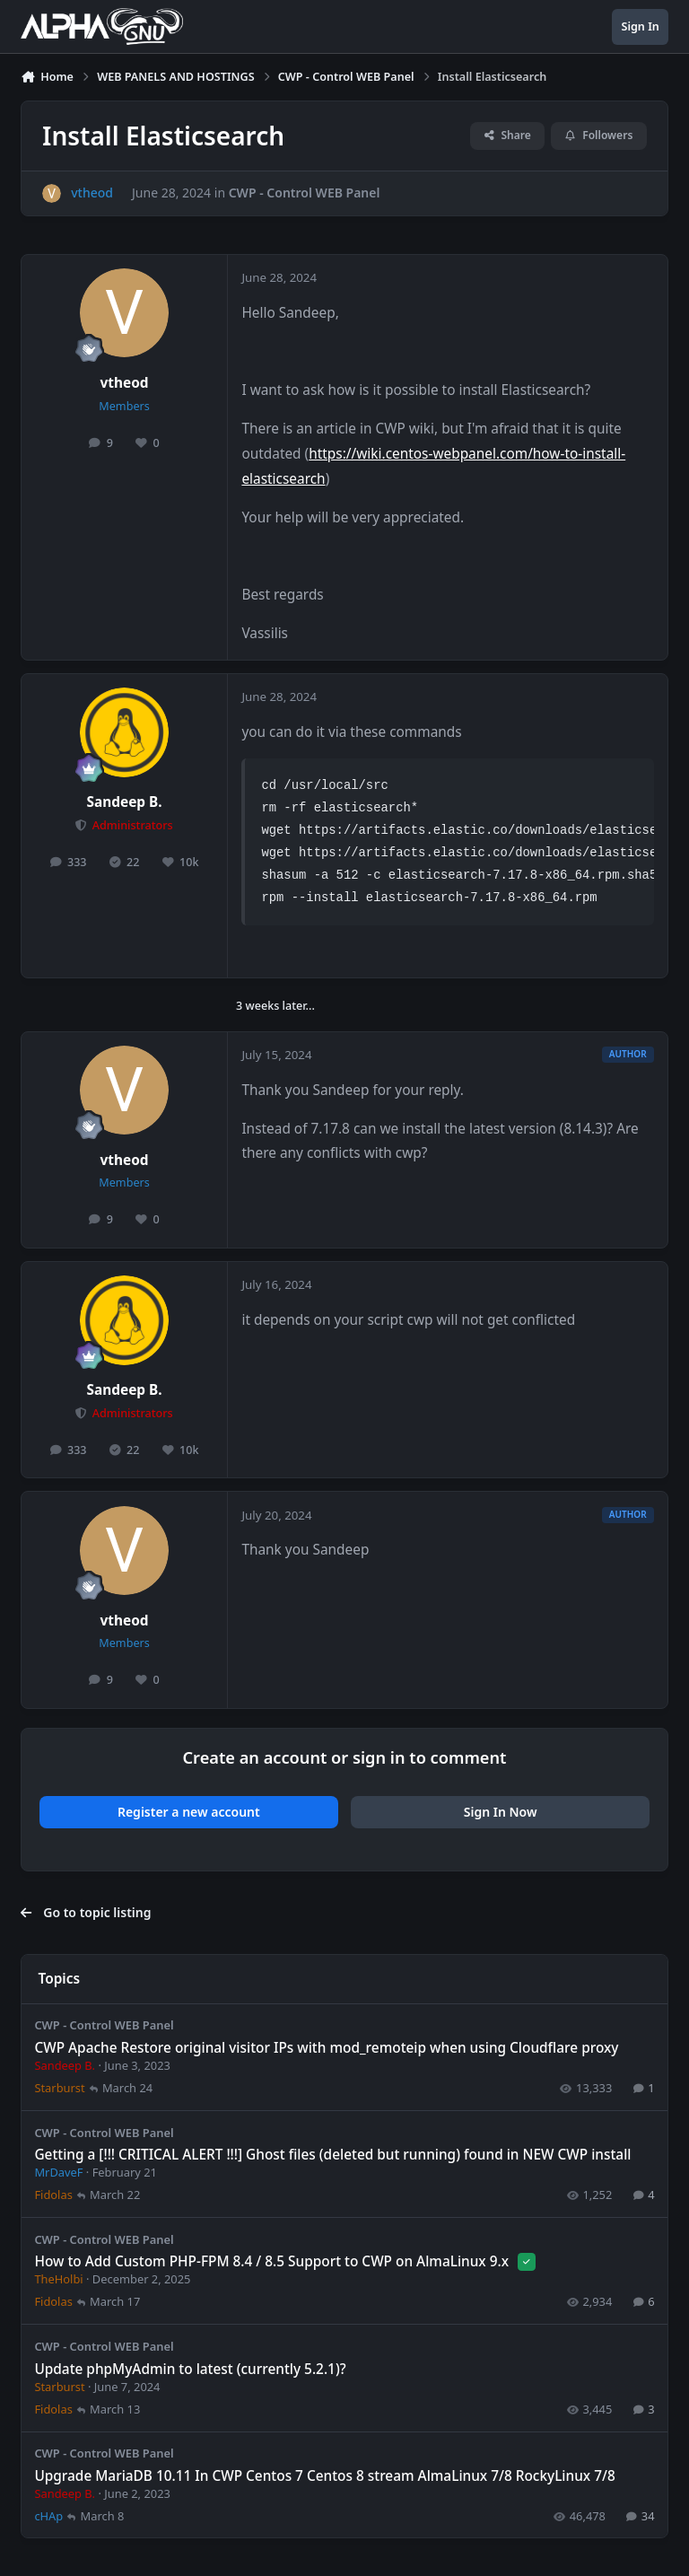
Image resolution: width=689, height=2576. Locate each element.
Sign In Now (500, 1811)
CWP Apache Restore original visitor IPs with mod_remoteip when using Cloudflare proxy (326, 2047)
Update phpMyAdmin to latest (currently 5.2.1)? (189, 2368)
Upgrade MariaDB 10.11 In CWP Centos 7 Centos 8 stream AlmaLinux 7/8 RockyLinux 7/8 (324, 2475)
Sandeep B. (124, 802)
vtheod (124, 382)
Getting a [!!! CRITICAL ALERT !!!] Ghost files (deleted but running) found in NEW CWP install (332, 2154)
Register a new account (189, 1811)
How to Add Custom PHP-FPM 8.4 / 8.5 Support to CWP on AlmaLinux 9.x (273, 2261)
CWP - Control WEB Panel (304, 192)
